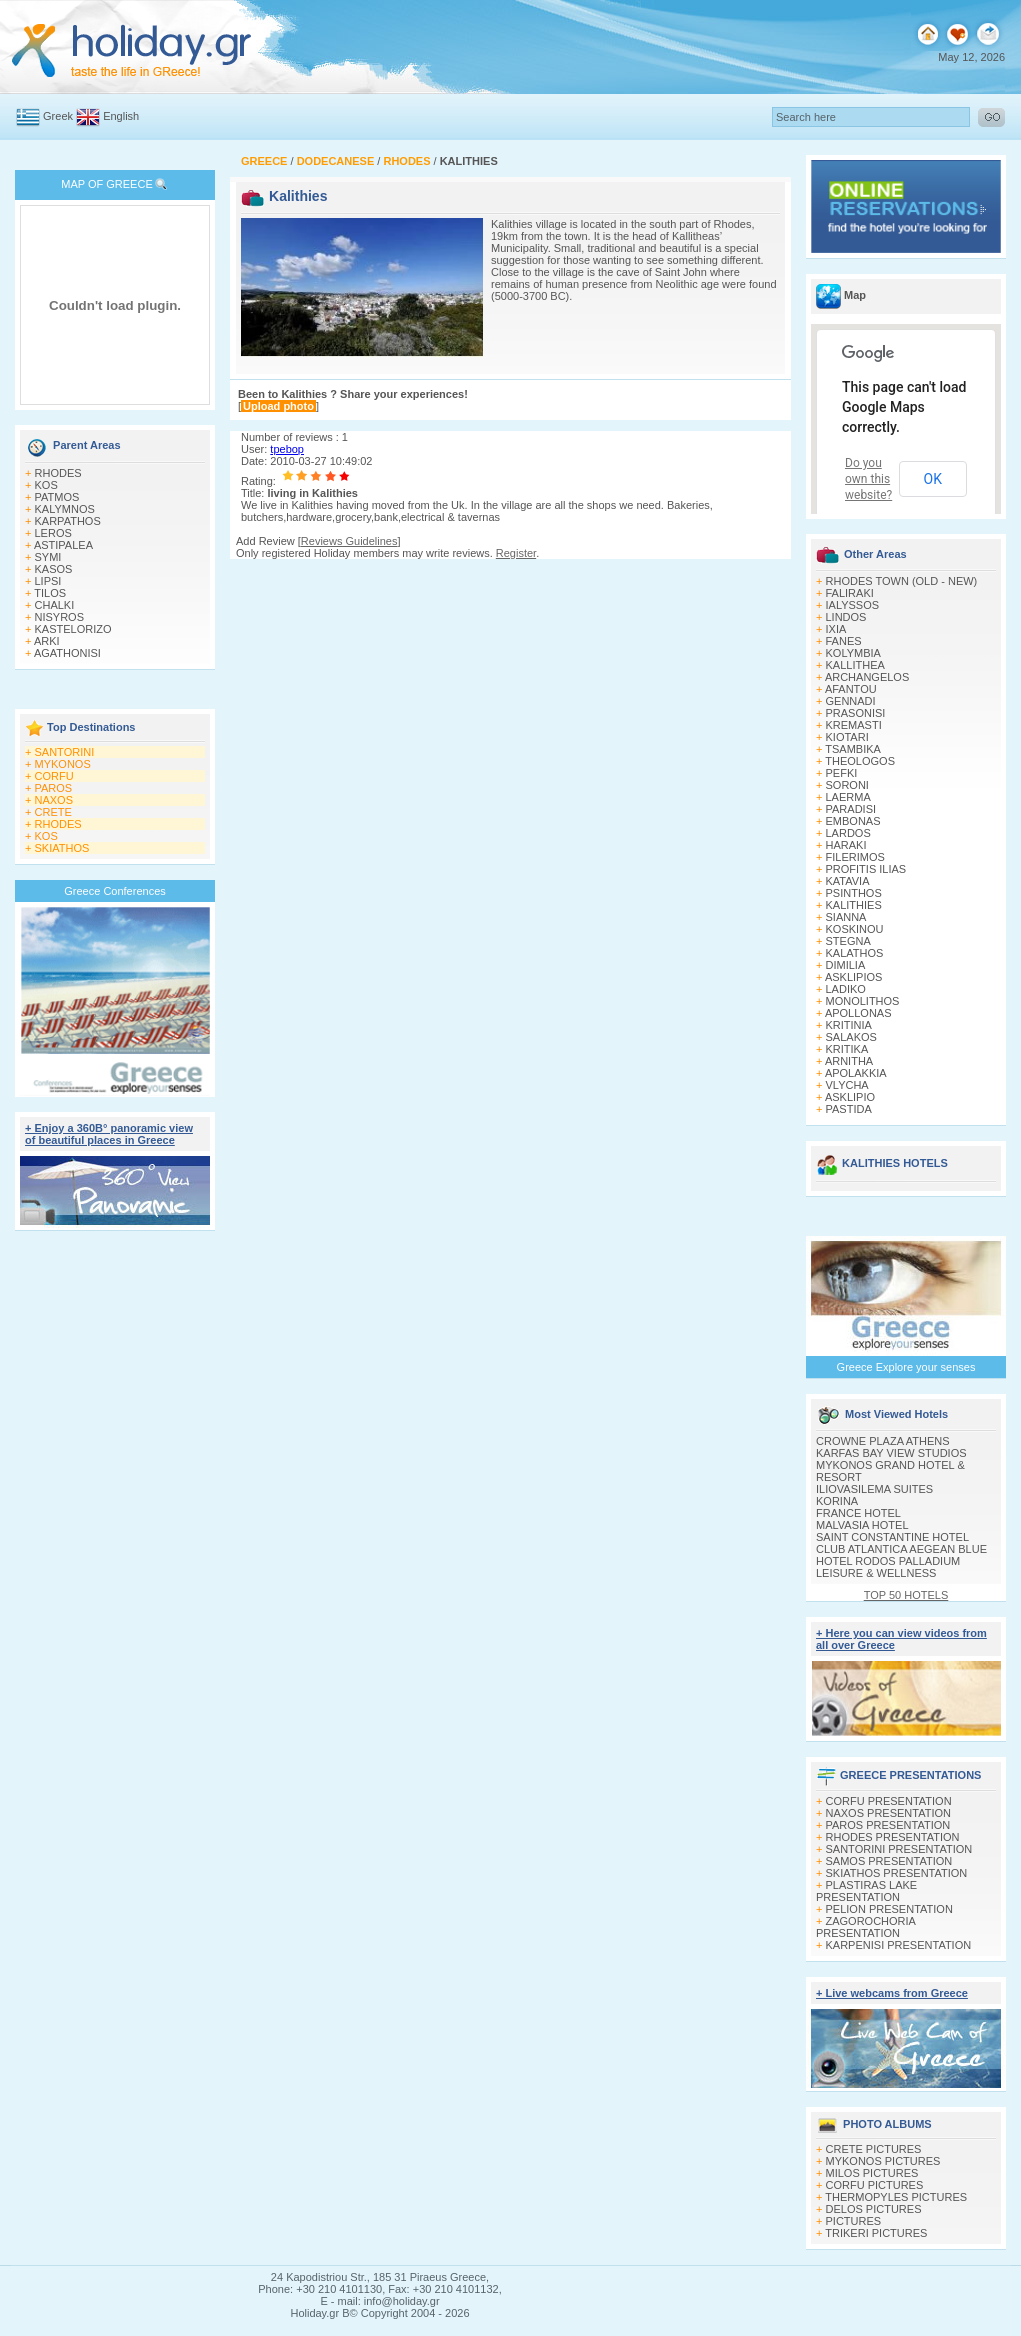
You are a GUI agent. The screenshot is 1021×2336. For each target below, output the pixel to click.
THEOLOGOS (860, 761)
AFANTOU (851, 689)
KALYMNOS (65, 509)
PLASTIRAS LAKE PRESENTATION (866, 1891)
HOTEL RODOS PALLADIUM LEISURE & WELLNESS (888, 1567)
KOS (46, 485)
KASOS (54, 569)
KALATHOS (855, 953)
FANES (844, 641)
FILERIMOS (855, 857)
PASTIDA (849, 1109)
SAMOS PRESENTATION (889, 1861)
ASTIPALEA (63, 545)
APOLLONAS (858, 1013)
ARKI (47, 641)
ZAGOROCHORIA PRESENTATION (865, 1927)
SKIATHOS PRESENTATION (897, 1873)
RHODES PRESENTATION (893, 1837)
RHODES (58, 473)
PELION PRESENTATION (889, 1909)
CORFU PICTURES (875, 2185)
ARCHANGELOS (867, 677)
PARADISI (851, 809)
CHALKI (55, 605)
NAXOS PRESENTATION (889, 1813)
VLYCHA (847, 1085)
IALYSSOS (853, 605)
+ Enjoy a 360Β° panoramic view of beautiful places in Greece (109, 1134)
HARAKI (846, 845)
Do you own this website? (868, 479)
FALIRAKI (850, 593)
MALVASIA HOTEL (862, 1525)
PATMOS (57, 497)
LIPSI (48, 581)
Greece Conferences (115, 891)
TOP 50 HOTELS (906, 1595)
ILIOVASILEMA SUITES (874, 1489)
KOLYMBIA (853, 653)
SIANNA (846, 917)
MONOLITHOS (863, 1001)
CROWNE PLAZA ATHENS (883, 1441)
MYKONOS (63, 764)
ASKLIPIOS (853, 977)
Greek (58, 116)
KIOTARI (847, 737)
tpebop (287, 449)
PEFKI (842, 773)
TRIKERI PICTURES (876, 2233)
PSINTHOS (854, 893)
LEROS (53, 533)
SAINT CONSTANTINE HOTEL (892, 1537)
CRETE (53, 812)
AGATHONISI (67, 653)
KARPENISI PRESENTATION (899, 1945)
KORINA (837, 1501)
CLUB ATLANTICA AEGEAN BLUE (901, 1549)
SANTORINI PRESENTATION (899, 1849)
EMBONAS (853, 821)
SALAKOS (851, 1037)
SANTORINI (65, 752)
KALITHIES (854, 905)
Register (516, 553)
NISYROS (60, 617)
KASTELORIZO (73, 629)
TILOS (50, 593)
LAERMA (848, 797)
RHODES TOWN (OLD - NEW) (902, 581)
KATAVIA (848, 881)
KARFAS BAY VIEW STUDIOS (891, 1453)
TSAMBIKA (853, 749)
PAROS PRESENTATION (888, 1825)
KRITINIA (849, 1025)
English (121, 116)
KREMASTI (854, 725)
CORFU (54, 776)
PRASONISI (856, 713)
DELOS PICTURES (874, 2209)
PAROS (54, 788)
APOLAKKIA (856, 1073)
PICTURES (854, 2221)
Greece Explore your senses (906, 1367)
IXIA (836, 629)
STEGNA (848, 941)
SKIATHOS (62, 848)
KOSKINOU (855, 929)
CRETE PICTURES (874, 2149)
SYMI (48, 557)
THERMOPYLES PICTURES (896, 2197)
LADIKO (846, 989)
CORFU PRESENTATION (889, 1801)
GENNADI (851, 701)
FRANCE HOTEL (858, 1513)
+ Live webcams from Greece (892, 1993)
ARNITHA (849, 1061)
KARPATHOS (68, 521)
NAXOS (54, 800)
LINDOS (846, 617)
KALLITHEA (855, 665)
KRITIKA (847, 1049)
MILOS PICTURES (872, 2173)
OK (933, 479)
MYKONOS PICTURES (883, 2161)
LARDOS (848, 833)
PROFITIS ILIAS (866, 869)
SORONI (847, 785)
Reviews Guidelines (349, 541)
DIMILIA (846, 965)
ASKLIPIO (850, 1097)
